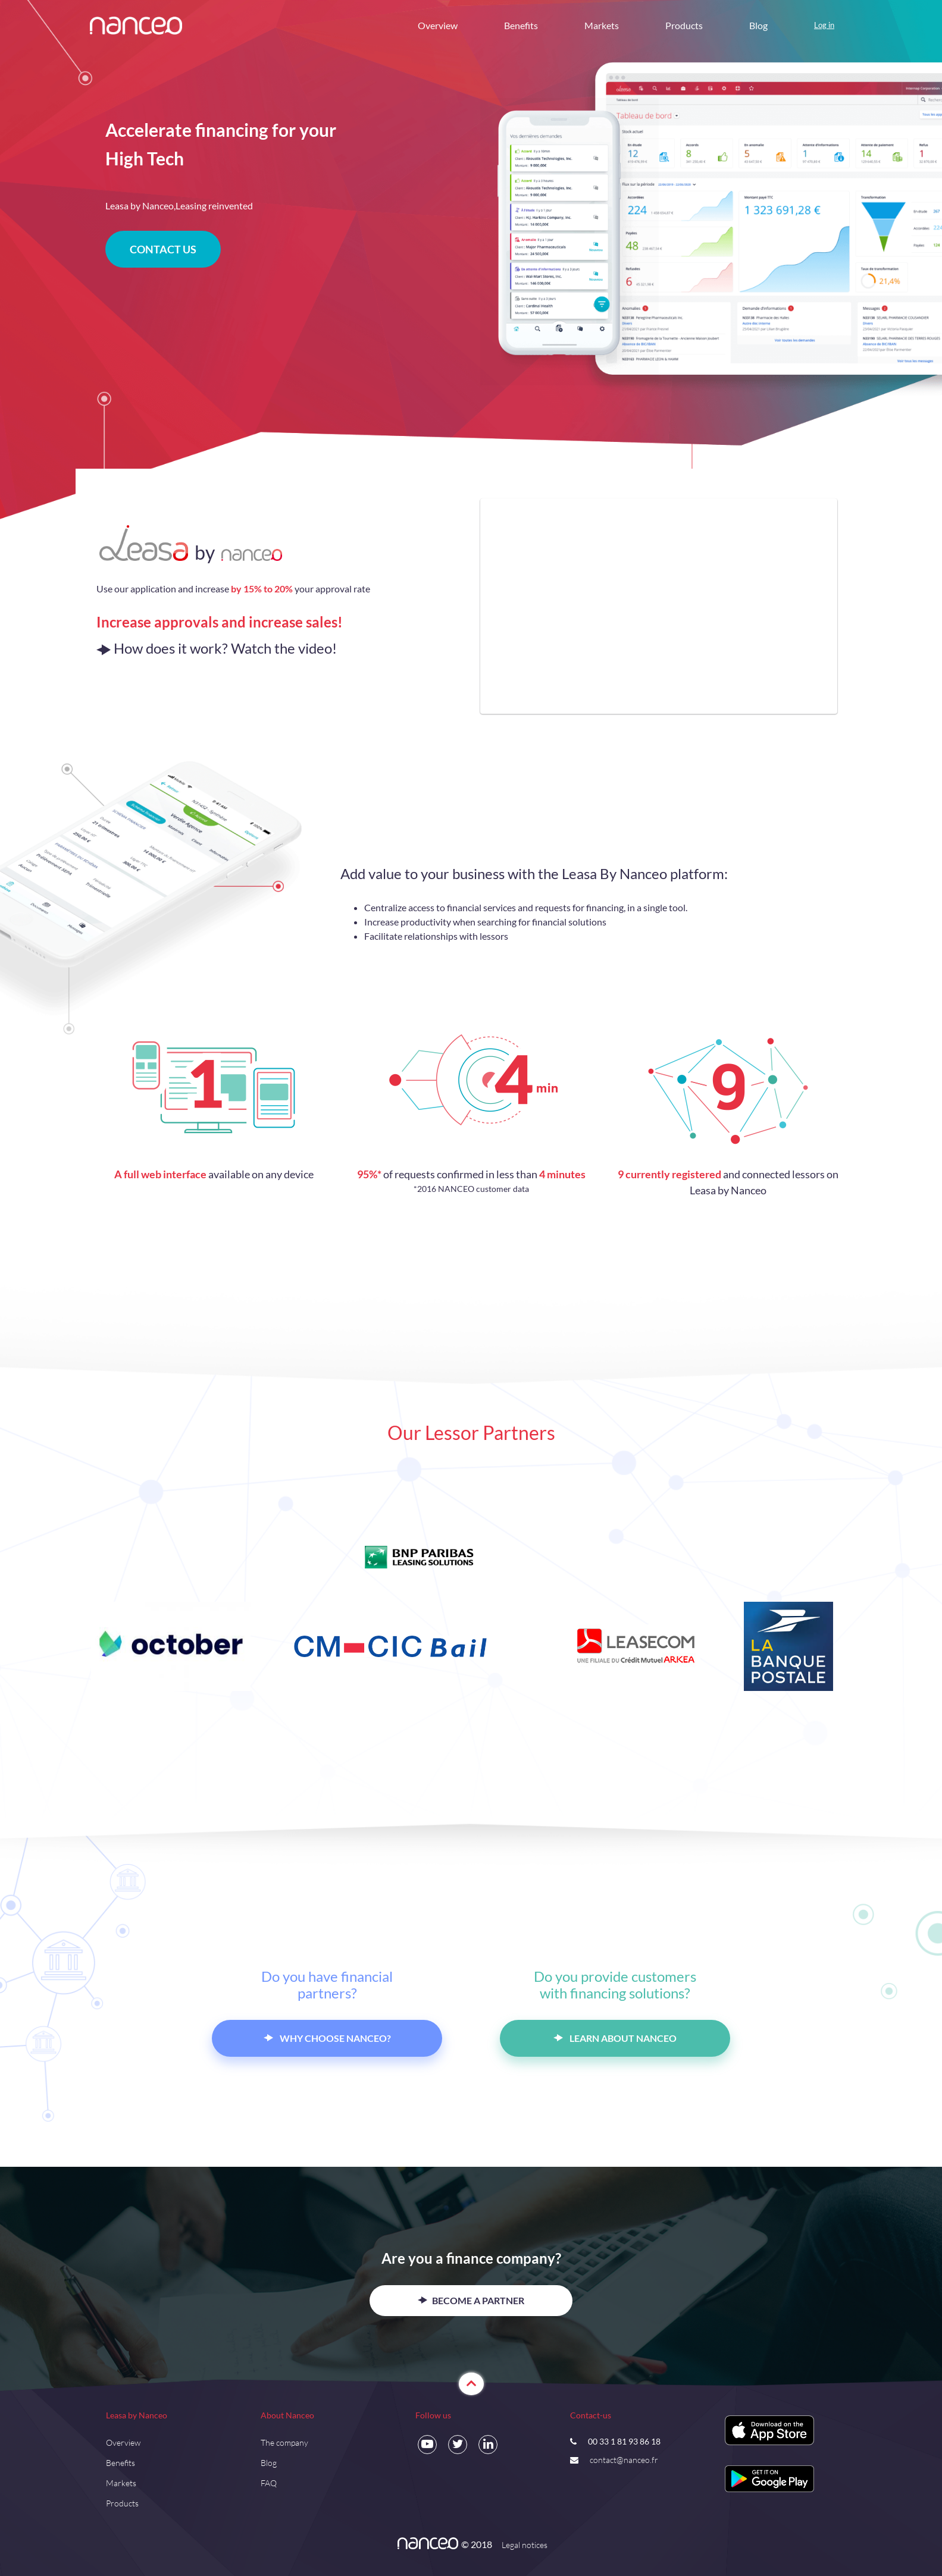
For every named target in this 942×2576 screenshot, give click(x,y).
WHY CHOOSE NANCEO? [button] (327, 2038)
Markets (601, 25)
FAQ (269, 2483)
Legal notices (524, 2545)
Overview (438, 25)
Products (684, 25)
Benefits (521, 25)
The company (284, 2442)
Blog (758, 25)
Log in (824, 25)
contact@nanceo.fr (624, 2460)
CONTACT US (163, 249)
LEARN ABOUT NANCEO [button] (615, 2038)
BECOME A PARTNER (471, 2300)
